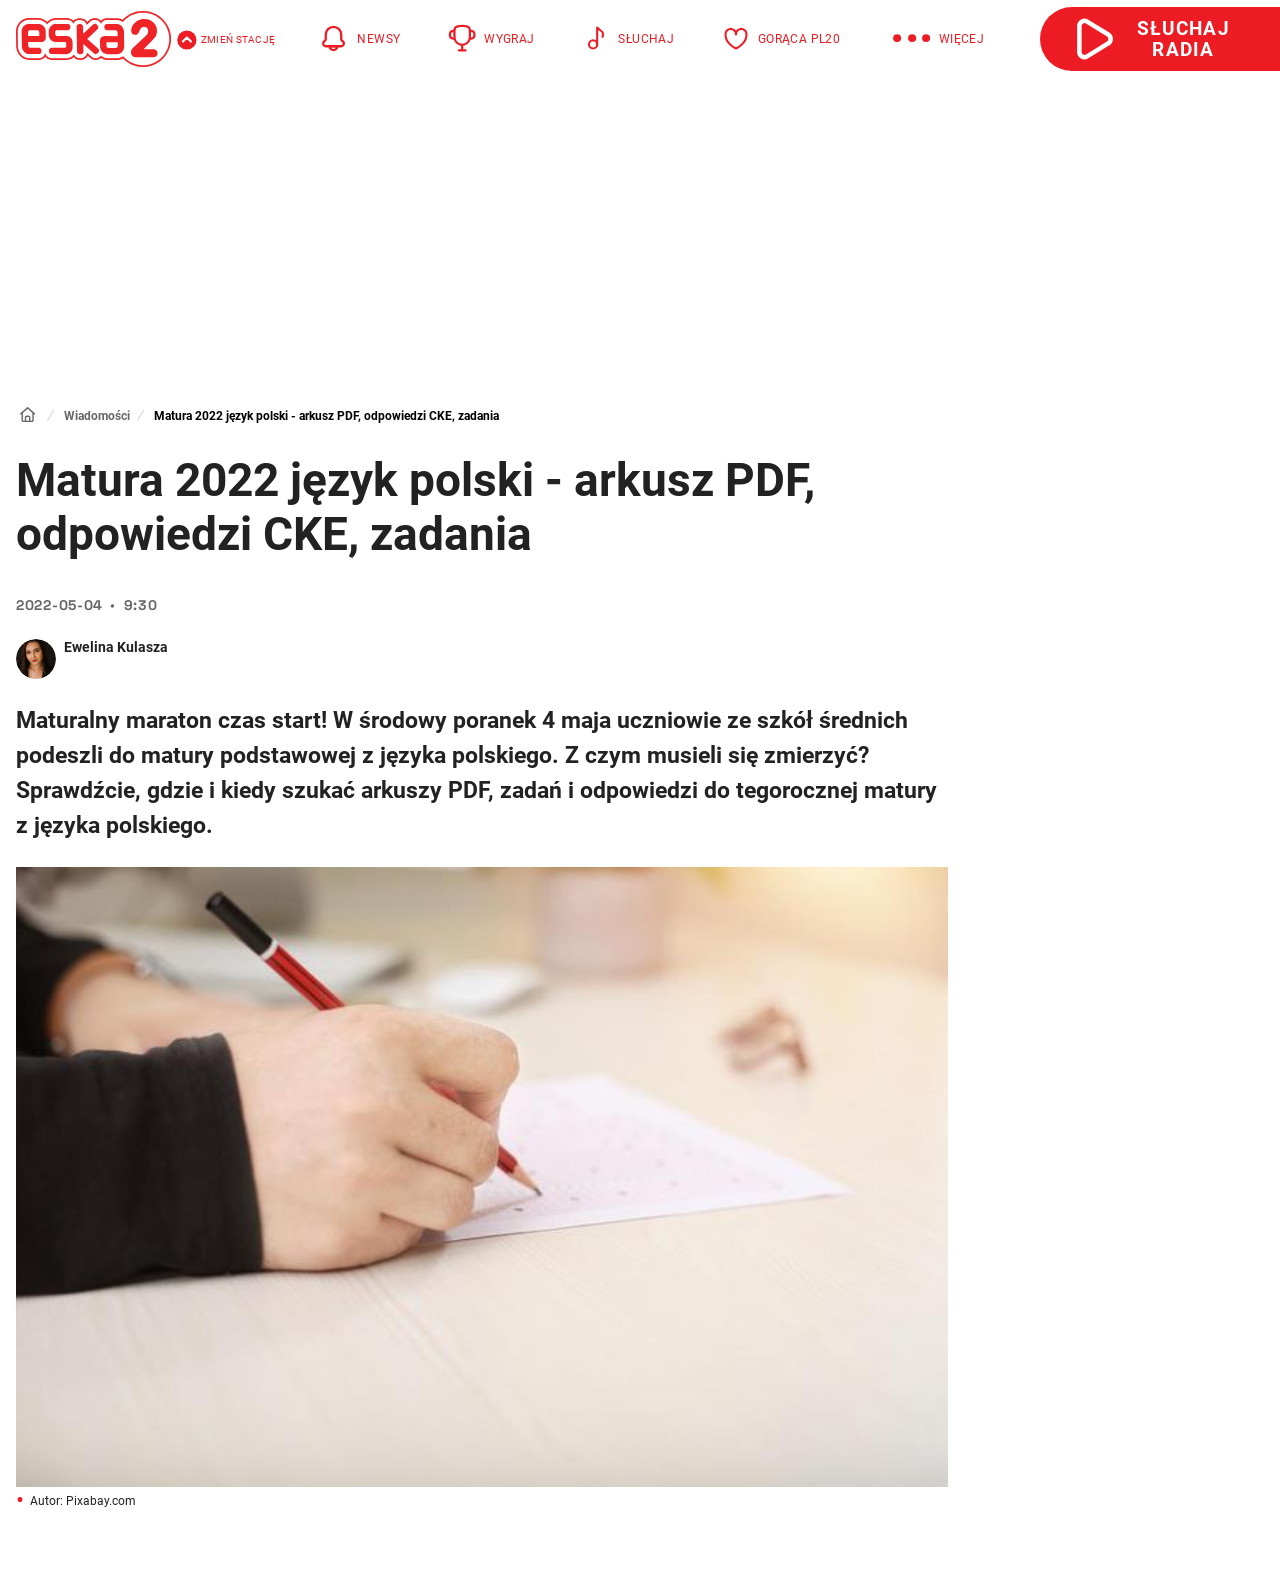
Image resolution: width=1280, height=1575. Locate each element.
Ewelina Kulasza (116, 647)
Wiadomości (97, 416)
